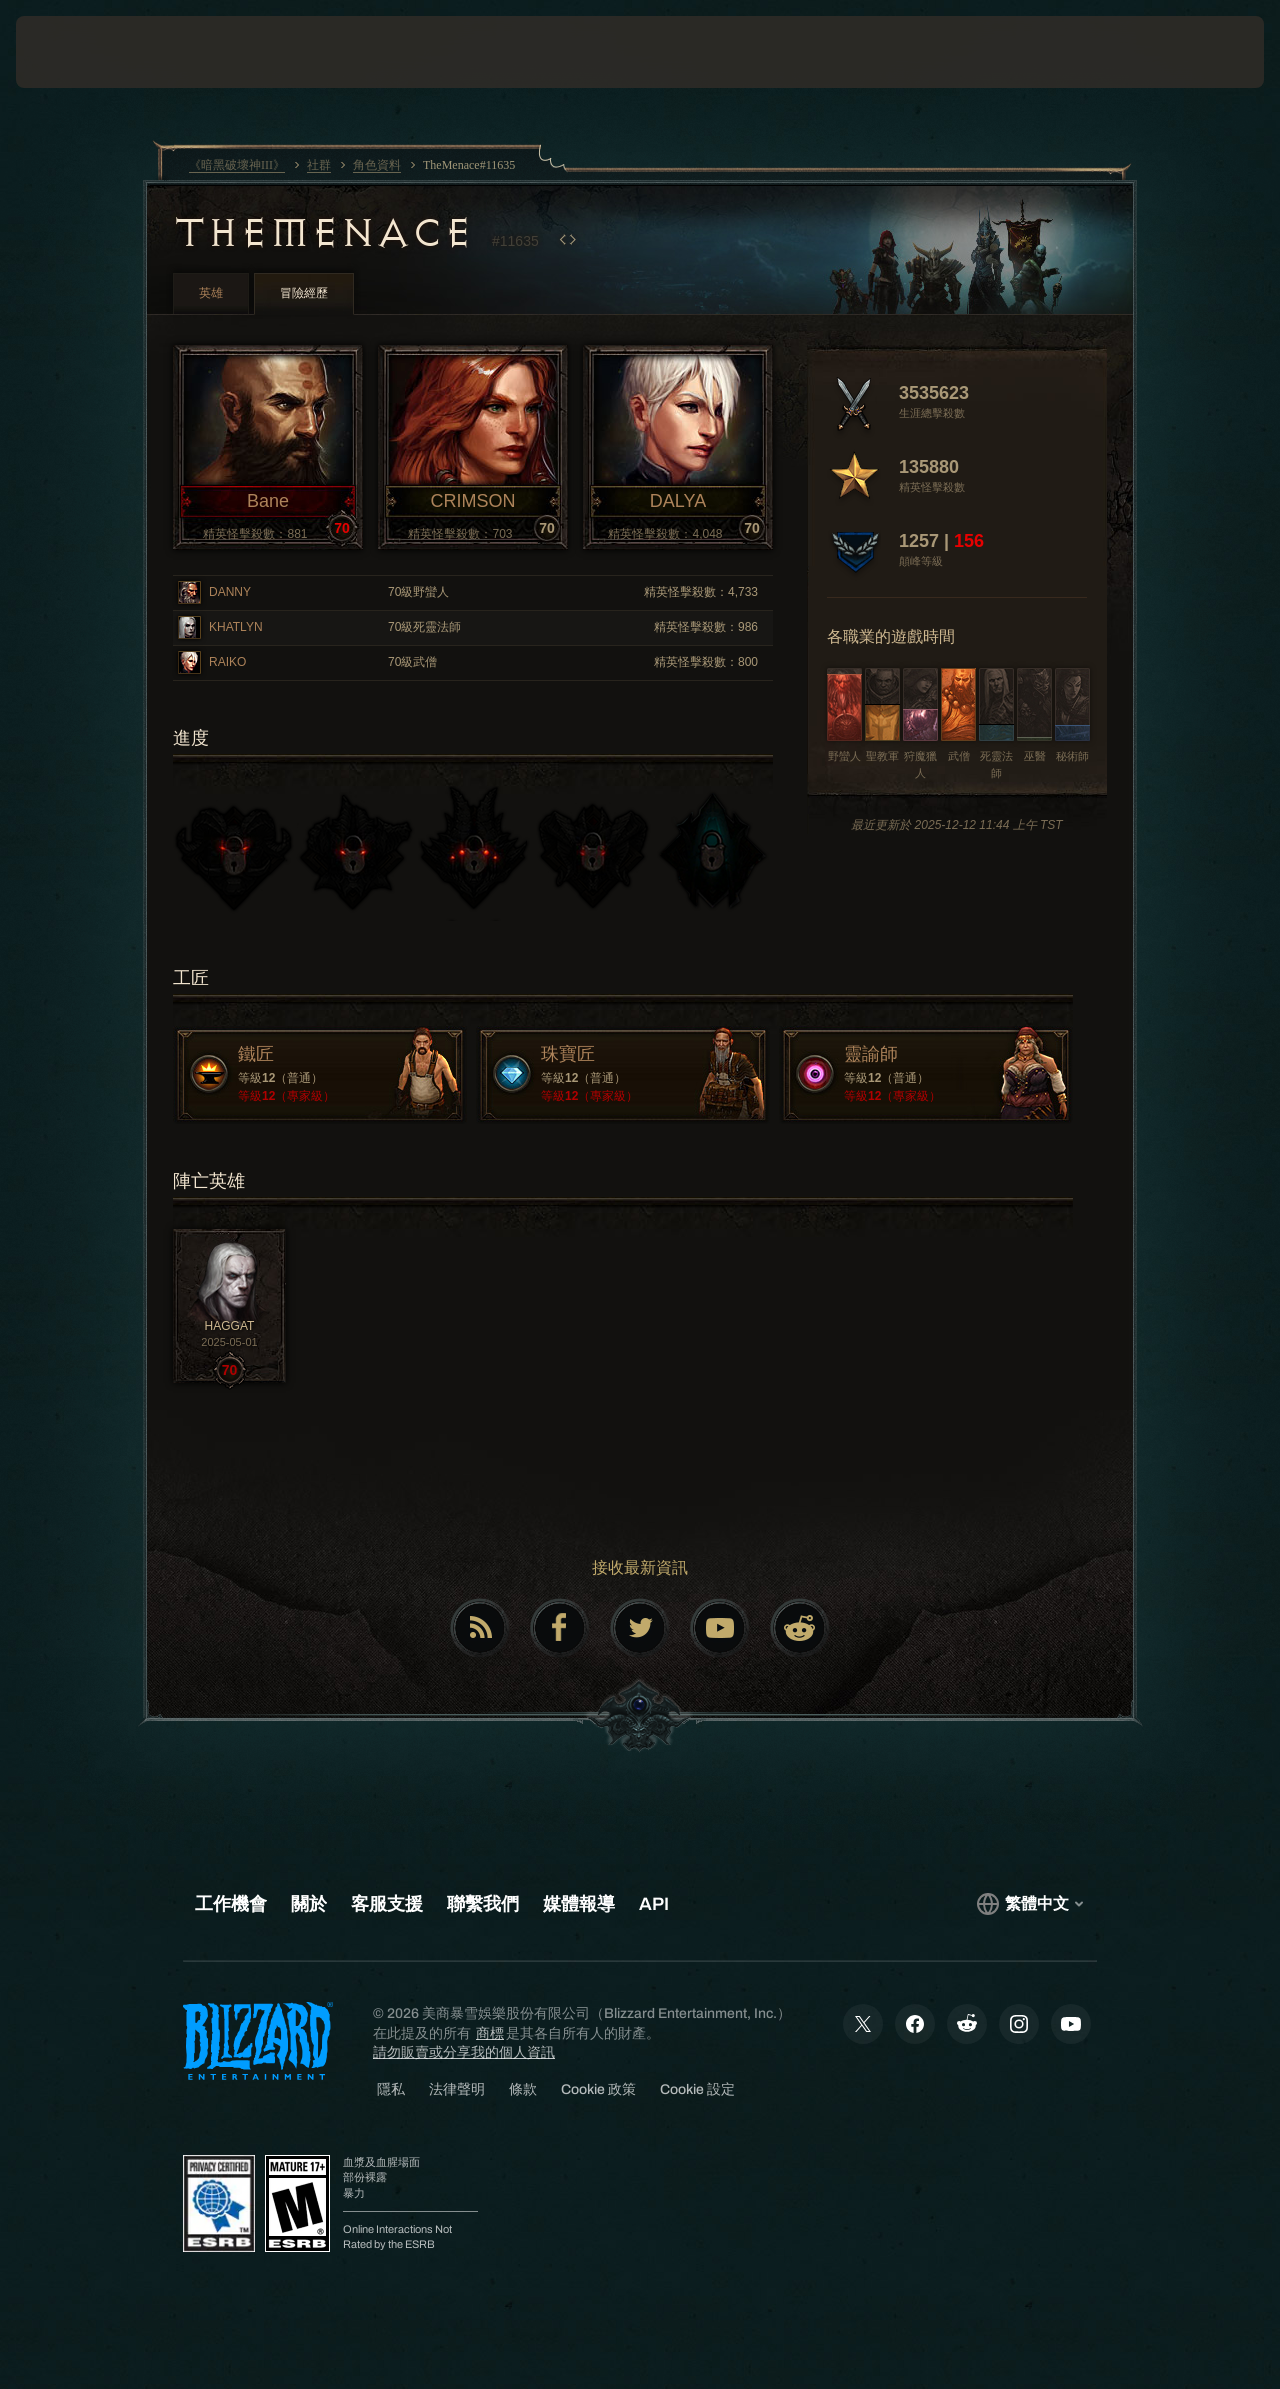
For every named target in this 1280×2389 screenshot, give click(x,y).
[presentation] (78, 52)
